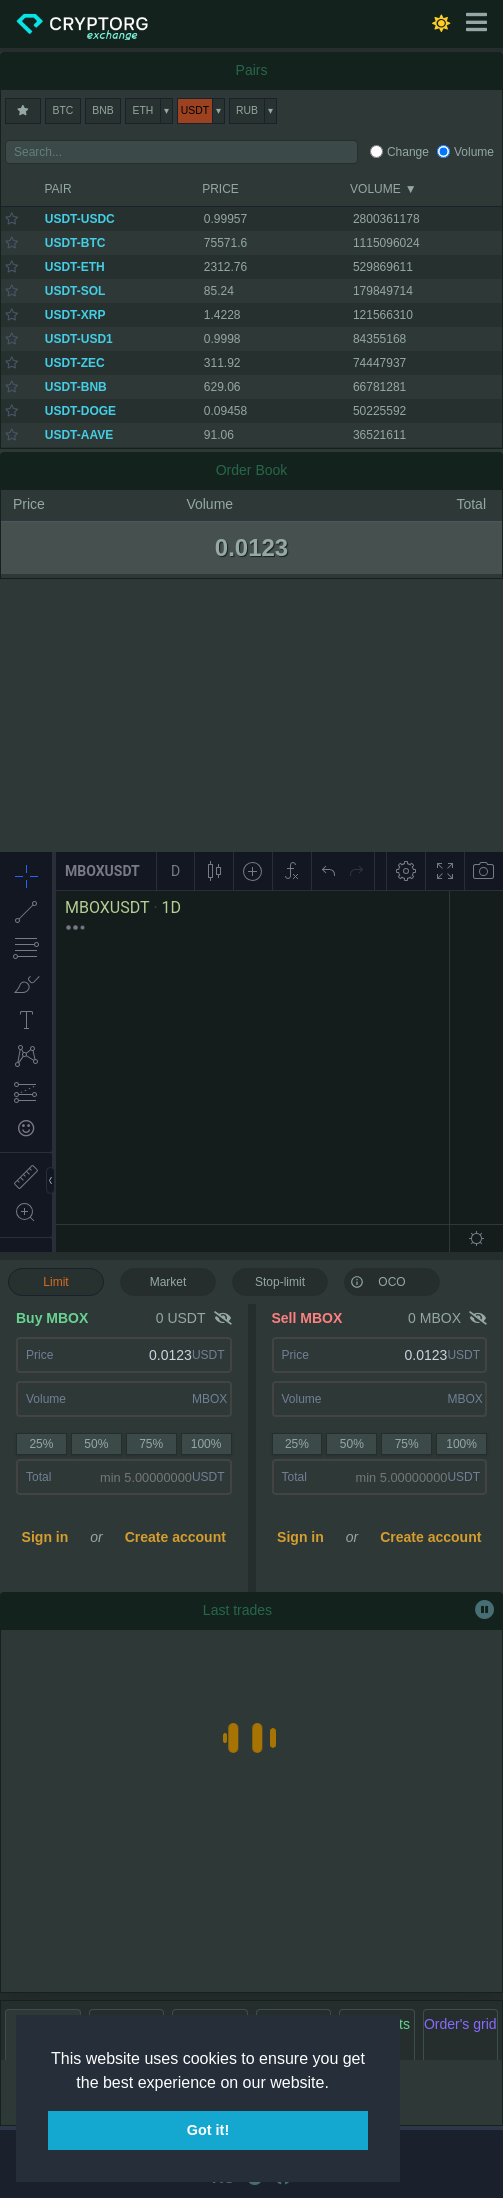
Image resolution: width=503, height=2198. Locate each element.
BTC (63, 110)
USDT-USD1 (79, 339)
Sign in (45, 1537)
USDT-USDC (80, 219)
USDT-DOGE (80, 411)
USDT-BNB (76, 387)
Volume (474, 152)
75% (151, 1444)
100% (206, 1444)
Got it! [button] (208, 2130)
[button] (336, 2084)
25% (41, 1444)
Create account (175, 1537)
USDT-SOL (75, 291)
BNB (102, 110)
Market (168, 1282)
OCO (378, 1281)
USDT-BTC (75, 243)
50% (96, 1444)
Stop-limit (280, 1282)
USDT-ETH (75, 267)
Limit (55, 1282)
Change (408, 152)
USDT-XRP (75, 315)
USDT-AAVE (79, 435)
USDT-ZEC (75, 363)
